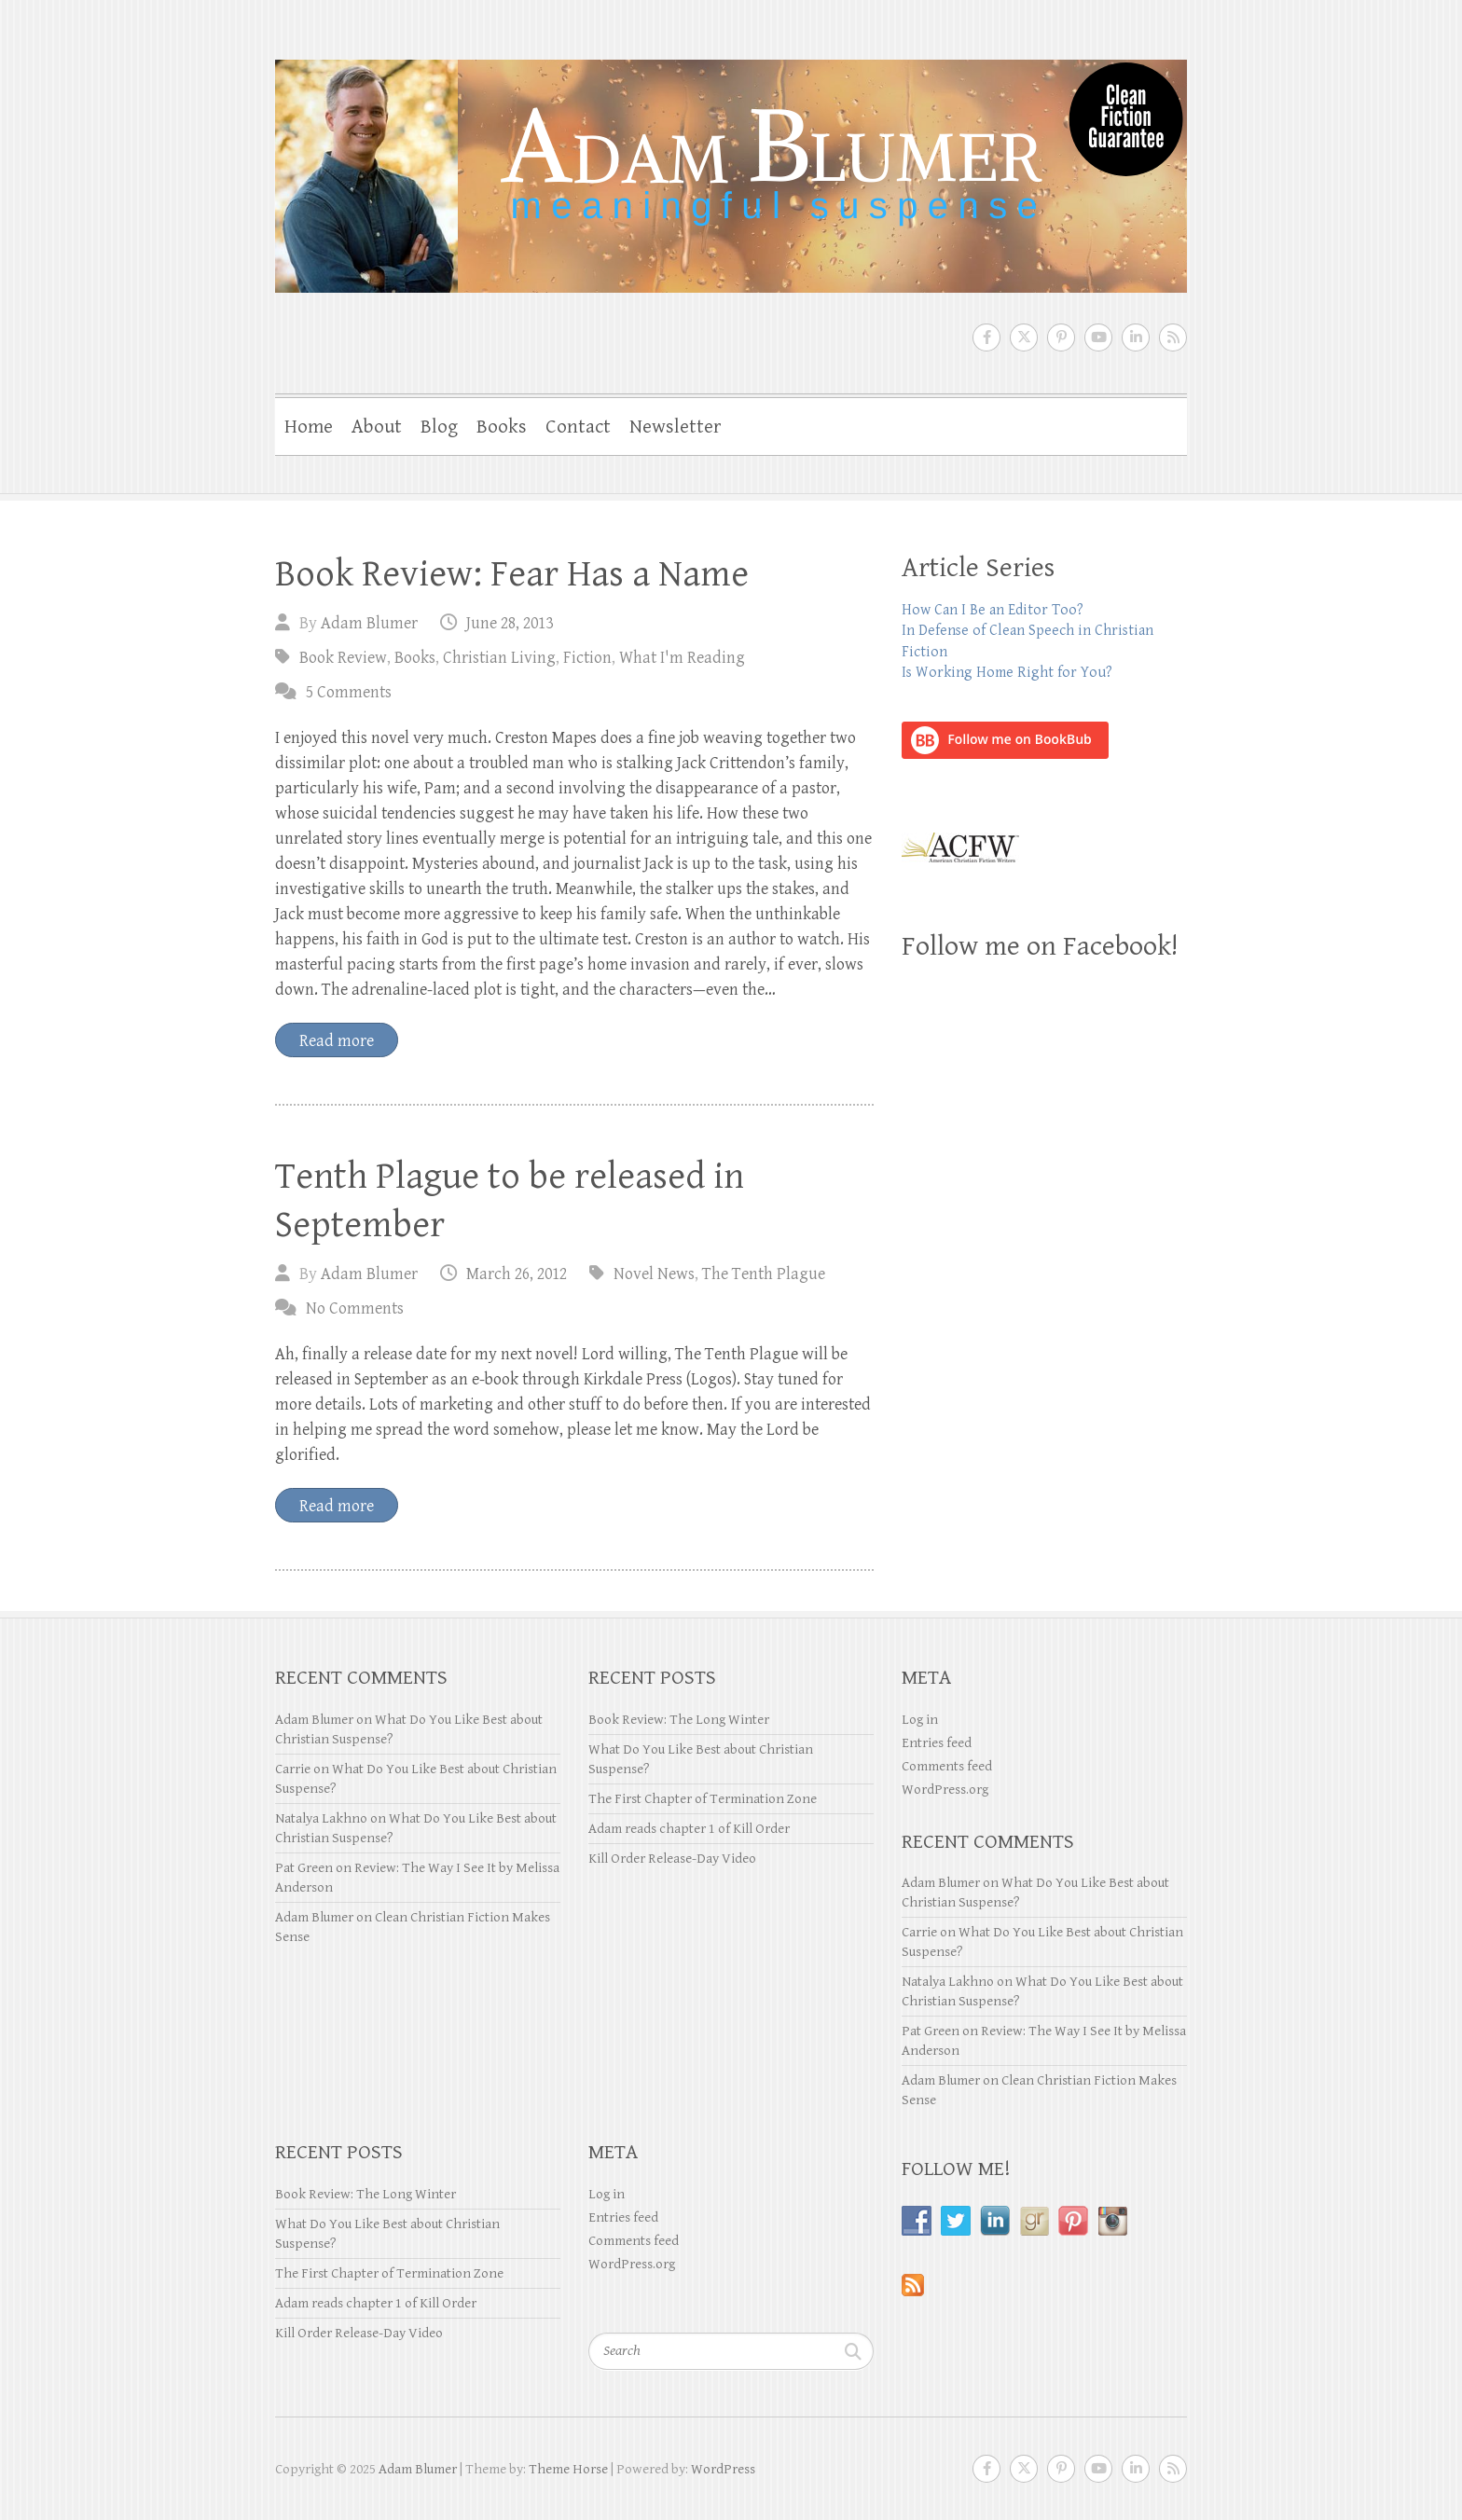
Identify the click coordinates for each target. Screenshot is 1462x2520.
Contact (578, 427)
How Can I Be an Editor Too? (992, 610)
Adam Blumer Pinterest (1061, 337)
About (377, 427)
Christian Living (499, 658)
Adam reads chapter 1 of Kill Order (689, 1829)
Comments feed (947, 1766)
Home (308, 427)
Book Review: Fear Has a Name (512, 574)
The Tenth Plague (763, 1274)
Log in (920, 1720)
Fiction (587, 658)
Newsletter (675, 427)
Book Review (343, 658)
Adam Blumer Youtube (1098, 337)
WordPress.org (945, 1789)
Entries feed (937, 1743)
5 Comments (349, 692)
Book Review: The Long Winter (678, 1720)
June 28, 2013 (509, 623)
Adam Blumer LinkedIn (1136, 337)
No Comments (355, 1308)
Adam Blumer (369, 623)
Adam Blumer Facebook (986, 337)
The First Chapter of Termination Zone (702, 1799)
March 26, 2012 (516, 1274)
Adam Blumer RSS (1173, 337)
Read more (336, 1041)
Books (501, 427)
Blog (439, 427)
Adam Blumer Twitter (1024, 337)
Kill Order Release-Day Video (672, 1858)
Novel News (654, 1274)
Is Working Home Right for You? (1007, 673)
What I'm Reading (682, 658)
